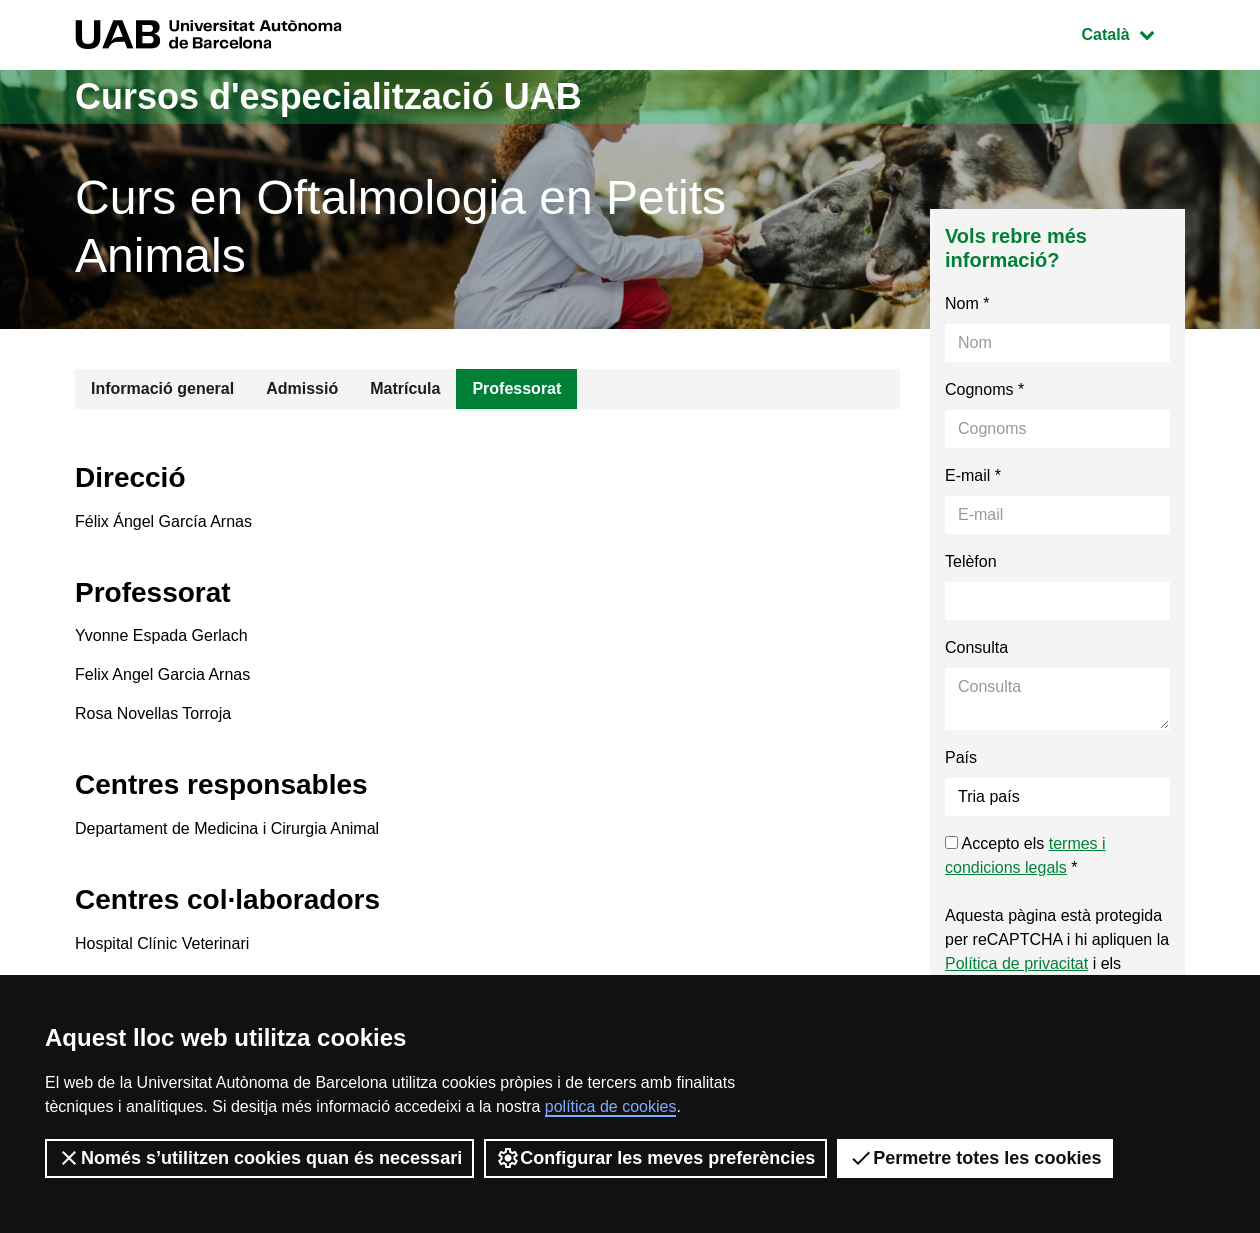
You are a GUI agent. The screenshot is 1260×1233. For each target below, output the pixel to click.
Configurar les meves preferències (655, 1158)
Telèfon (971, 561)
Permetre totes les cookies (975, 1158)
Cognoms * (984, 389)
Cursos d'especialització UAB (328, 96)
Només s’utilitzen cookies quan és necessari (259, 1158)
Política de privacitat (1016, 963)
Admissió (302, 388)
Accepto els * (1025, 855)
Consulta (976, 647)
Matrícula (405, 388)
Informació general (162, 388)
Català (1133, 32)
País (961, 757)
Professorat (516, 388)
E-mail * (973, 475)
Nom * (967, 303)
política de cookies (611, 1106)
